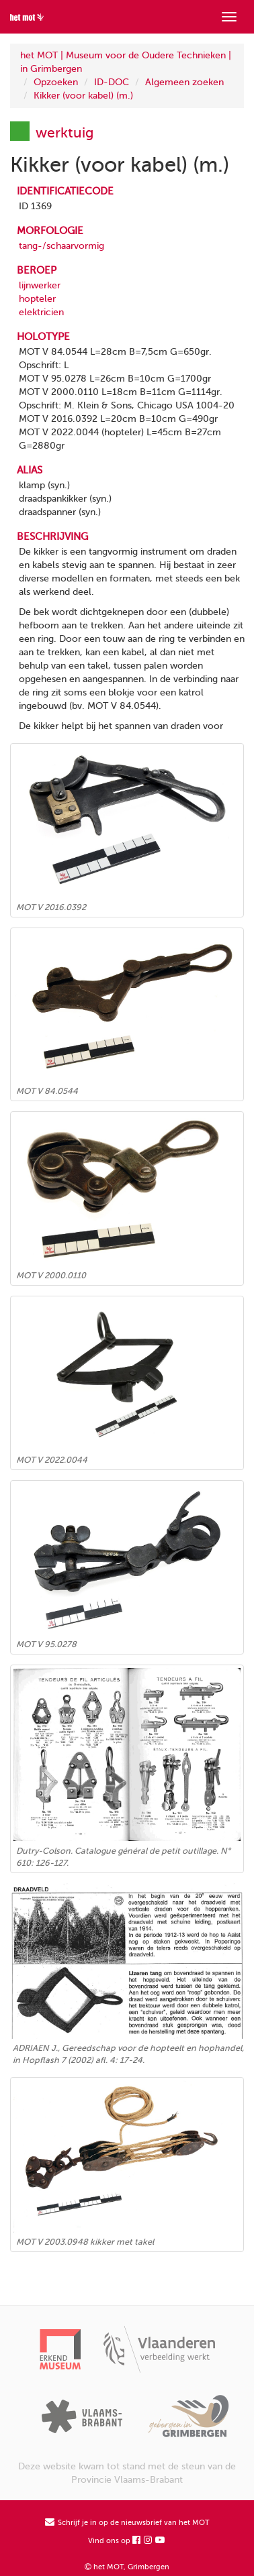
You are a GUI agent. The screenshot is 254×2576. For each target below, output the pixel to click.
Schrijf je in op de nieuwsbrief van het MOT (127, 2522)
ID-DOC (111, 82)
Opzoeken (56, 82)
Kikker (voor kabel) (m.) (83, 96)
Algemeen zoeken (184, 82)
